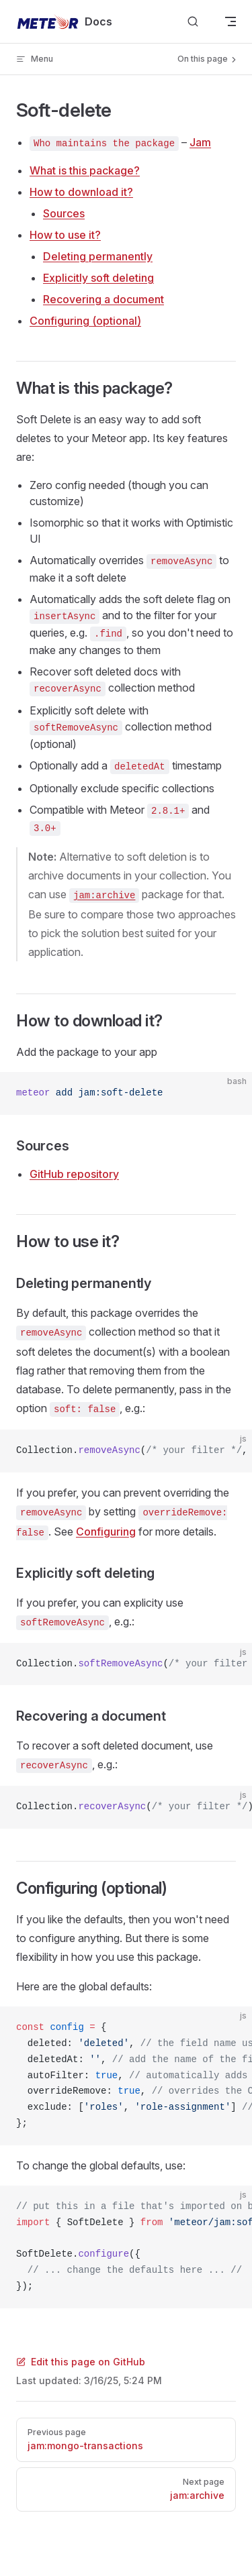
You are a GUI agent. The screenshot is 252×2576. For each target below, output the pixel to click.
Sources (64, 213)
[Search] (193, 21)
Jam (200, 142)
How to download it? (81, 192)
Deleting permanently (98, 256)
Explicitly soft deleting (98, 277)
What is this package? (85, 170)
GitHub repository (74, 1174)
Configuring (106, 1531)
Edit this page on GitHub (80, 2361)
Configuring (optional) (85, 320)
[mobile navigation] (230, 21)
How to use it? (65, 234)
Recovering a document (103, 299)
